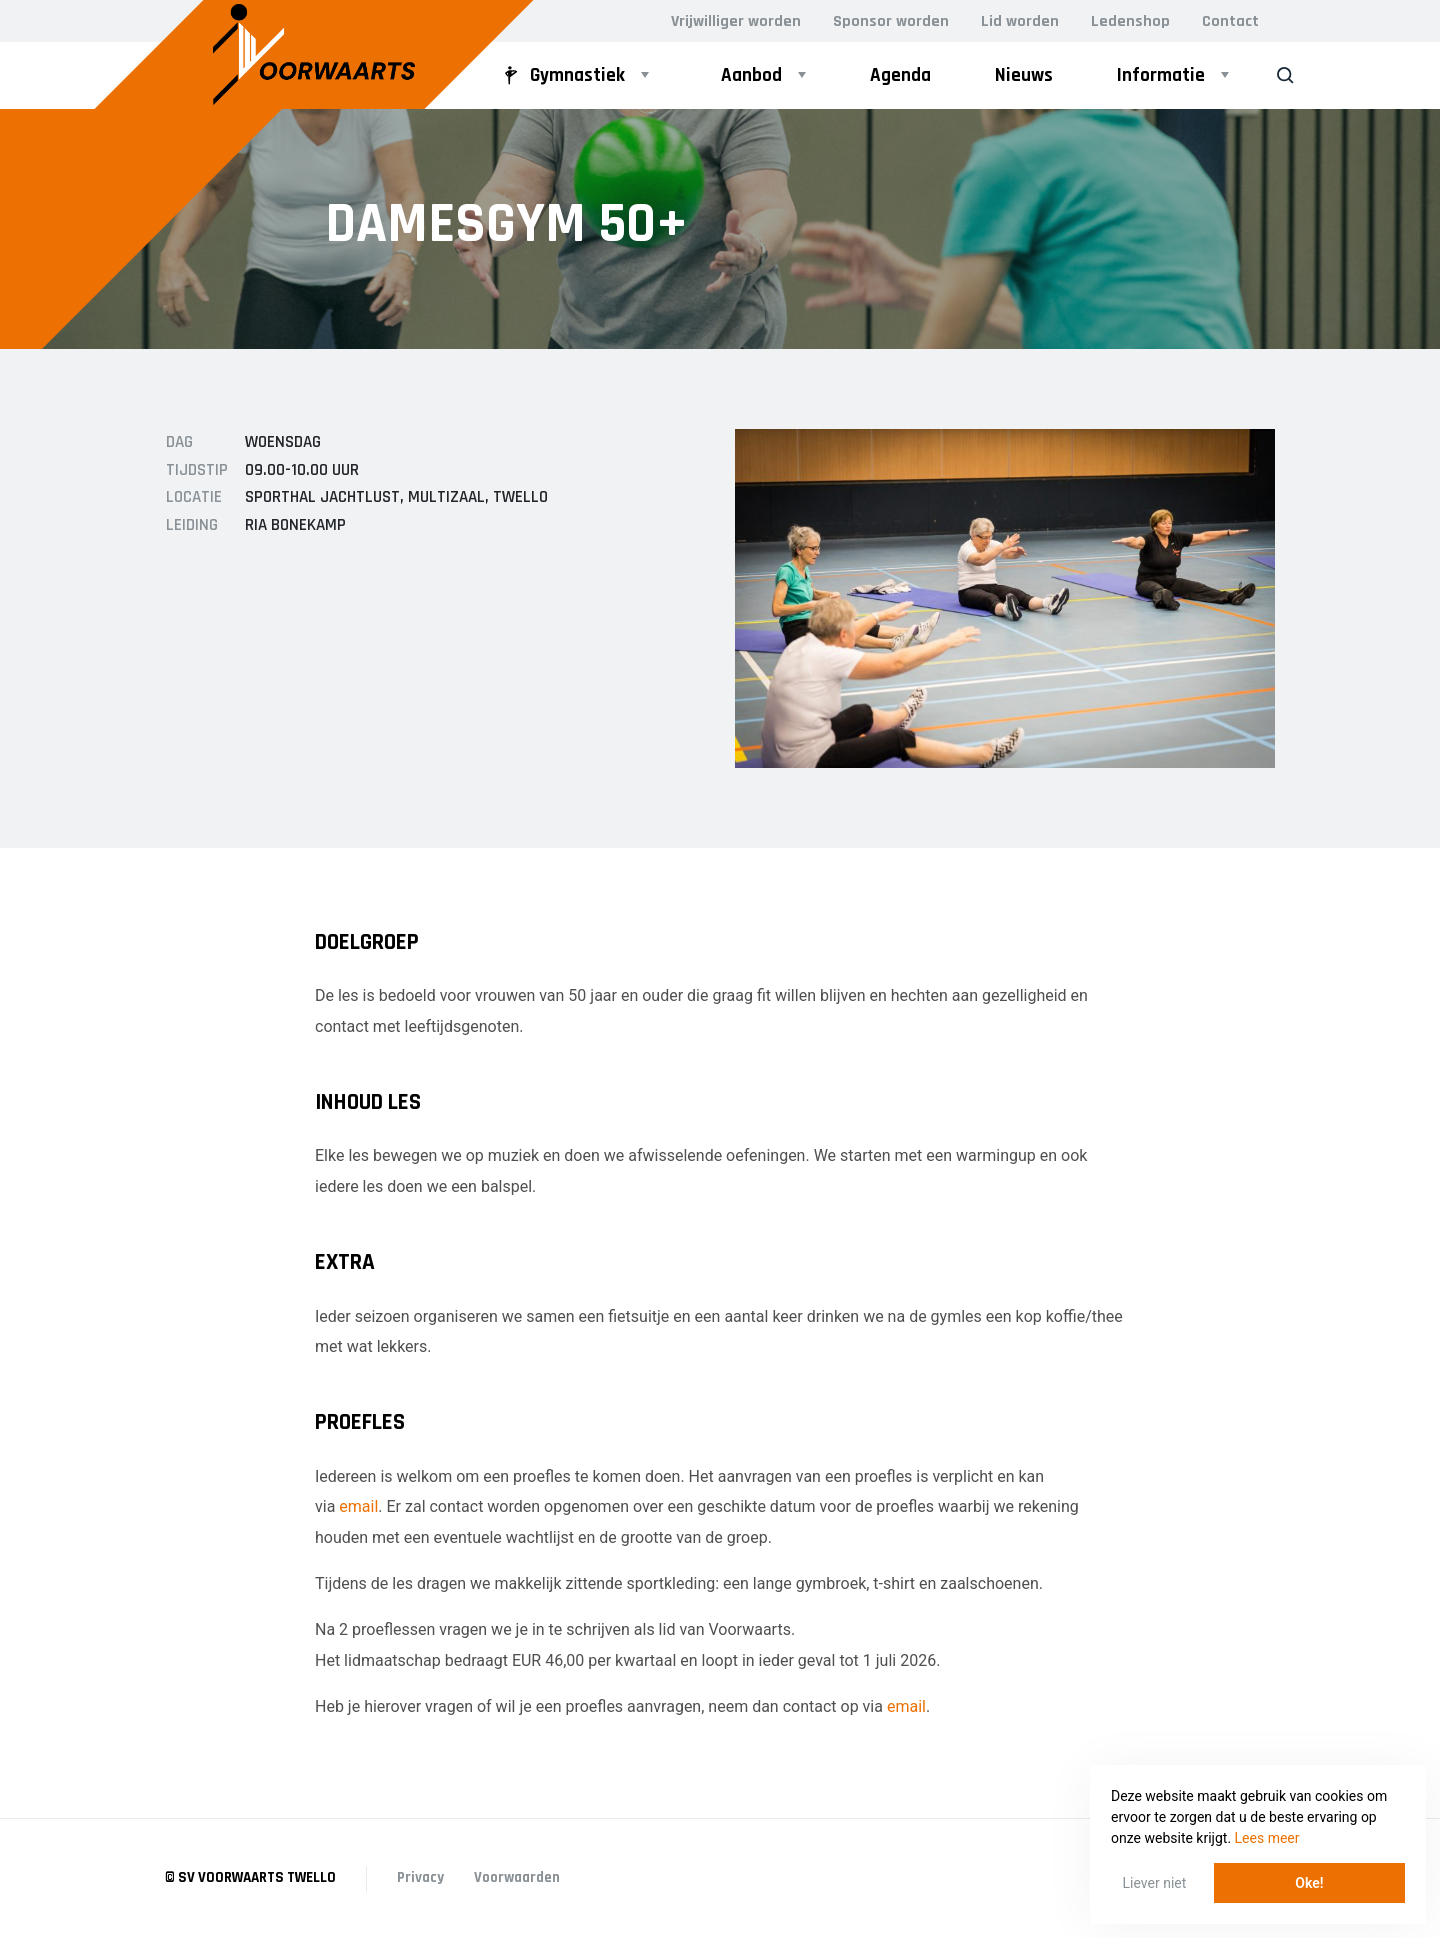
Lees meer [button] (1267, 1838)
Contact (1230, 21)
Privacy (420, 1877)
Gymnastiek (561, 75)
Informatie (1161, 75)
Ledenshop (1130, 21)
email (358, 1506)
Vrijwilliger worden (736, 21)
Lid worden (1020, 21)
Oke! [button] (1309, 1883)
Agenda (900, 75)
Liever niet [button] (1155, 1883)
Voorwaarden (517, 1877)
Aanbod (751, 75)
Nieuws (1024, 75)
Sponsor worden (891, 21)
